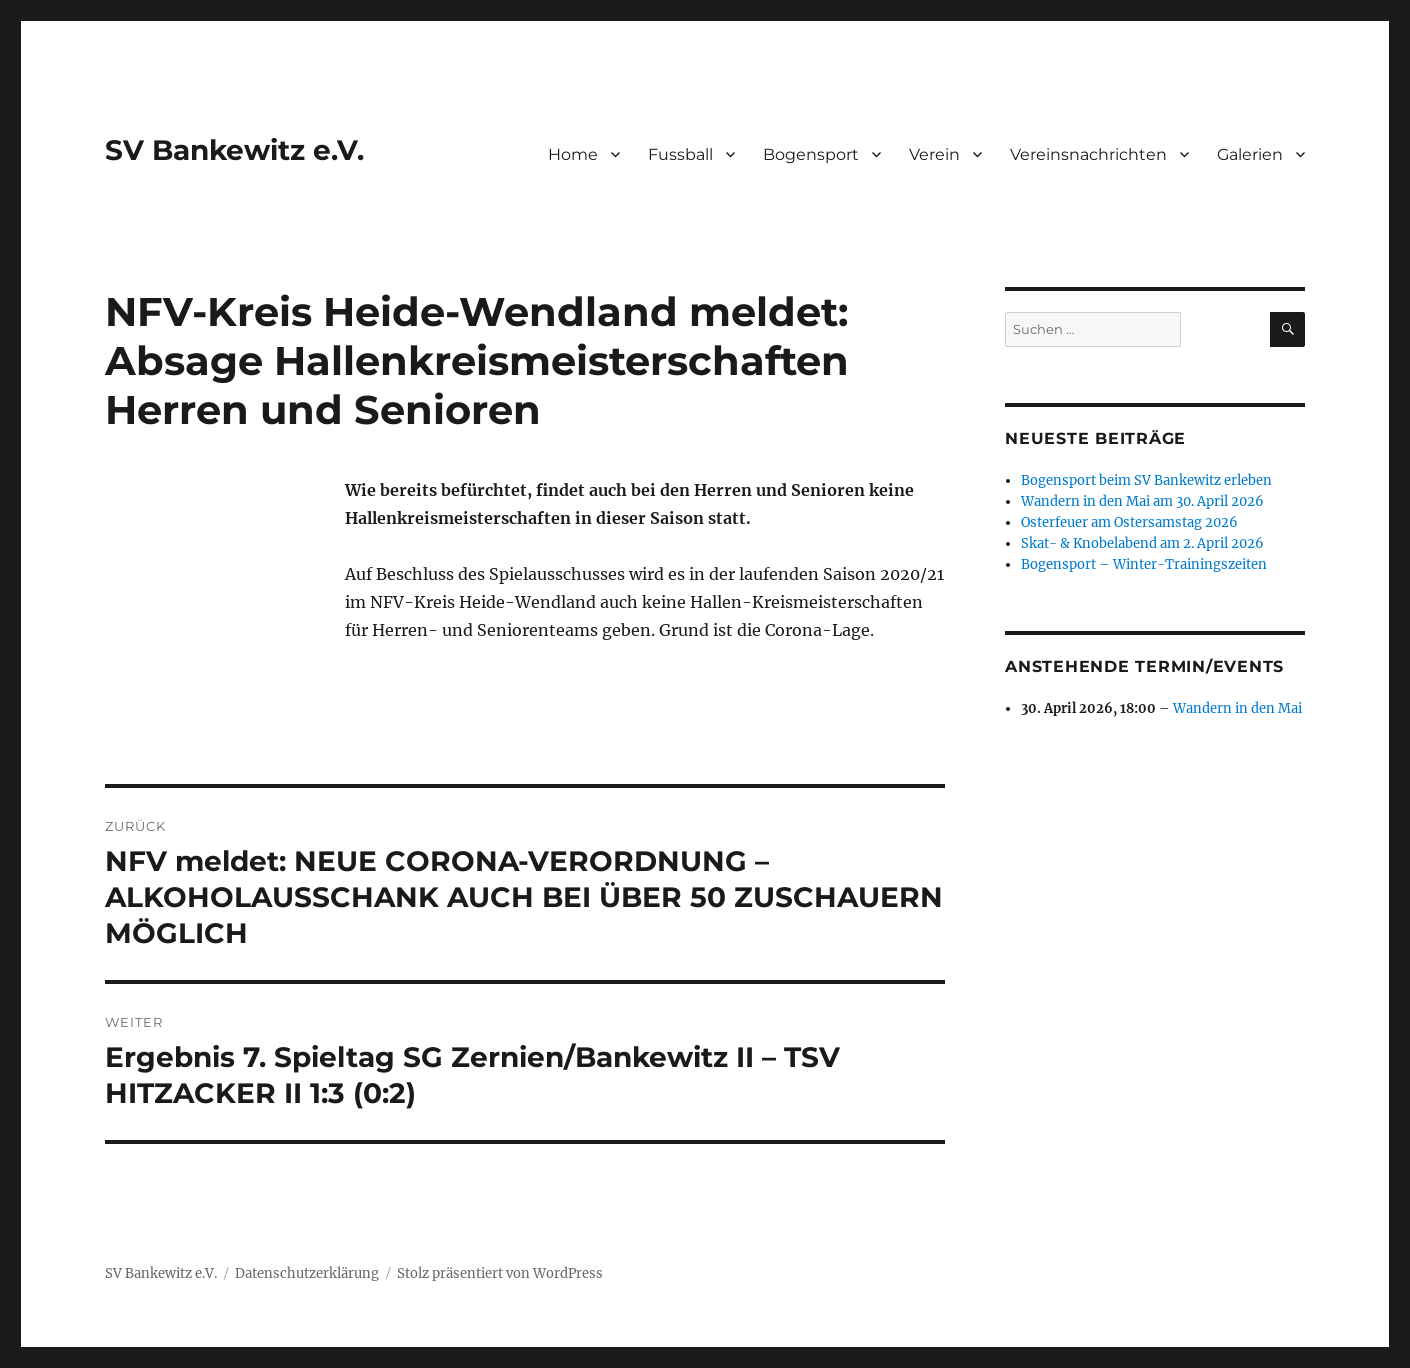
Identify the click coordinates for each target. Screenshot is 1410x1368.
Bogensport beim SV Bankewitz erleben (1146, 480)
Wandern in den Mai (1237, 708)
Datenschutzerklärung (307, 1273)
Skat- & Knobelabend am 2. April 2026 (1142, 543)
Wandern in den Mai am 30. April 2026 (1142, 501)
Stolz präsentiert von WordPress (500, 1273)
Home (573, 154)
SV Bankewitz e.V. (234, 150)
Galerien (1250, 154)
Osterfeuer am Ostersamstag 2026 (1129, 522)
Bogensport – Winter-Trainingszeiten (1144, 564)
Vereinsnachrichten (1088, 154)
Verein (934, 154)
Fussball (680, 154)
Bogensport (811, 154)
